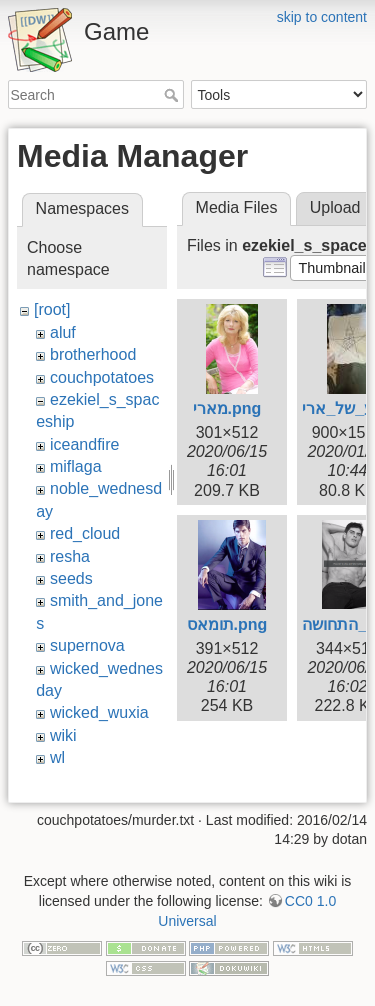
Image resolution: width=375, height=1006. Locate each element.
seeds (71, 578)
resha (70, 556)
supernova (87, 645)
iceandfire (84, 444)
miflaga (76, 466)
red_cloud (85, 533)
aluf (63, 332)
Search (173, 95)
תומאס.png (227, 624)
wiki (63, 735)
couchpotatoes (102, 377)
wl (57, 757)
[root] (52, 309)
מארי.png (227, 408)
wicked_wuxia (99, 712)
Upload (335, 207)
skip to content (322, 17)
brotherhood (93, 354)
